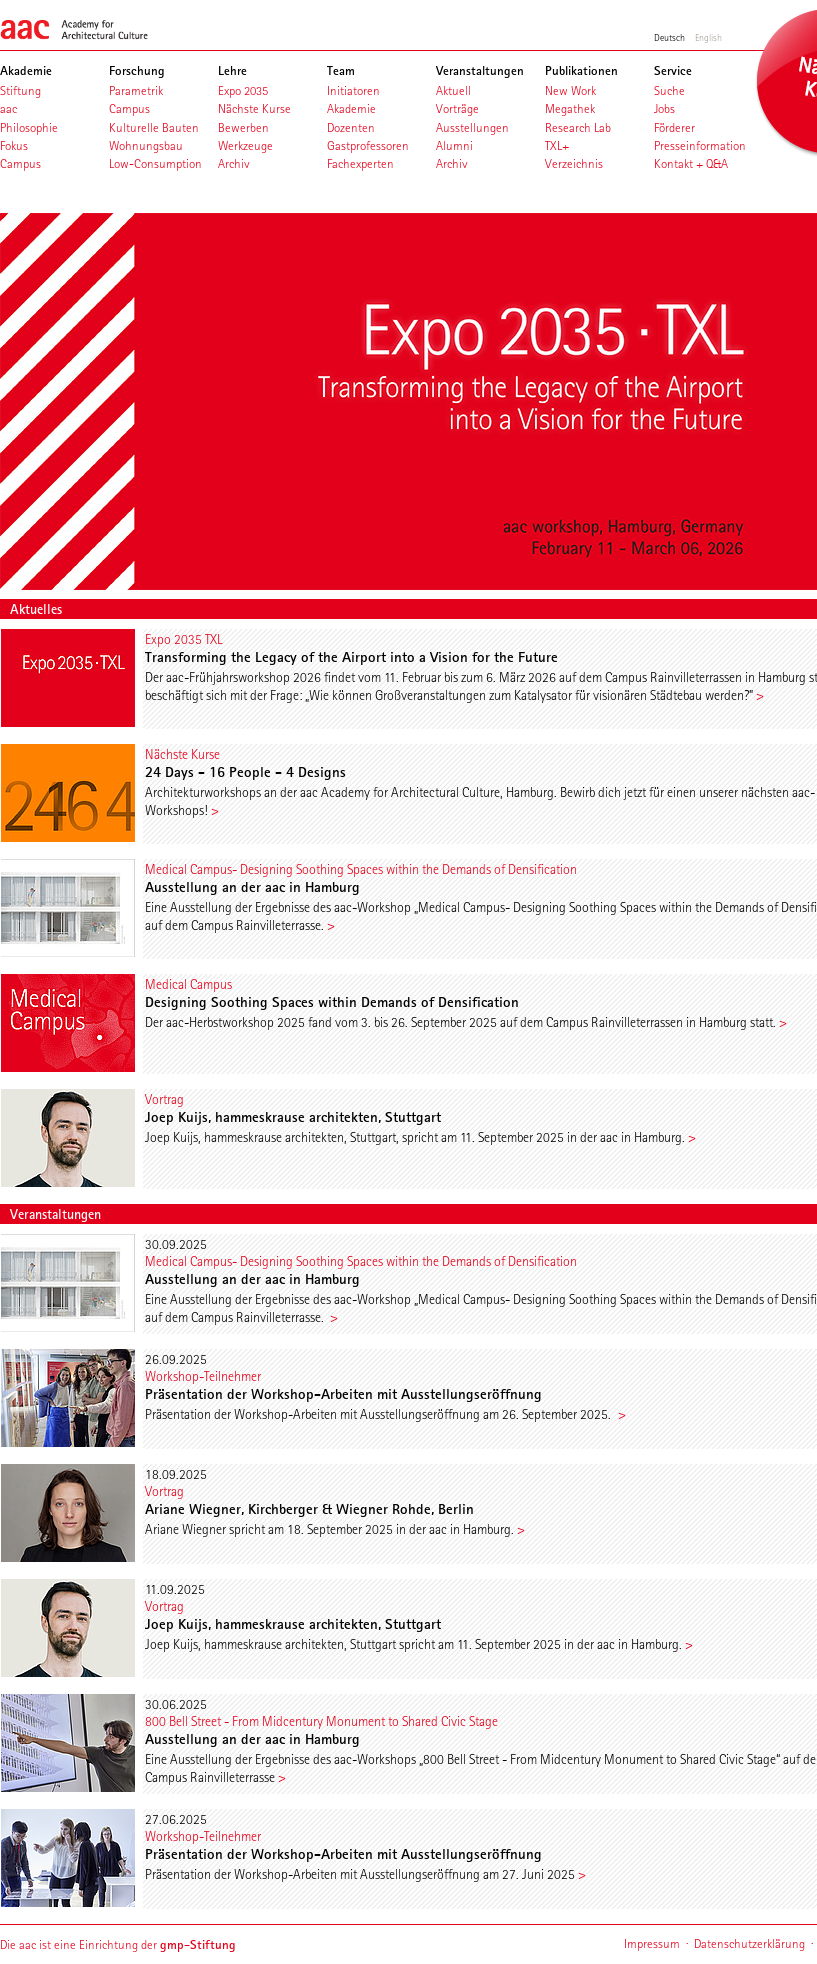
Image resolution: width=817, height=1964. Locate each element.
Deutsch (669, 37)
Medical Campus (188, 984)
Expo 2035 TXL (183, 639)
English (708, 37)
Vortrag (164, 1099)
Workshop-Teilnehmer (203, 1376)
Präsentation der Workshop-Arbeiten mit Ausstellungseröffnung (343, 1394)
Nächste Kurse (182, 754)
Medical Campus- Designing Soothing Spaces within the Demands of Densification (361, 869)
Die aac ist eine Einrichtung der (118, 1944)
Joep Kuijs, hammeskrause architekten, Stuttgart (293, 1117)
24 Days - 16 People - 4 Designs (245, 772)
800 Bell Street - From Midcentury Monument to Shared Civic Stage (321, 1721)
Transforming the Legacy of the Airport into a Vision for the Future (351, 657)
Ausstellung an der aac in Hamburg (252, 887)
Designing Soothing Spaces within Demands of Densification (332, 1002)
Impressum (652, 1943)
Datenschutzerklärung (749, 1943)
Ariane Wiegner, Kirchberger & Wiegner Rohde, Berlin (309, 1509)
